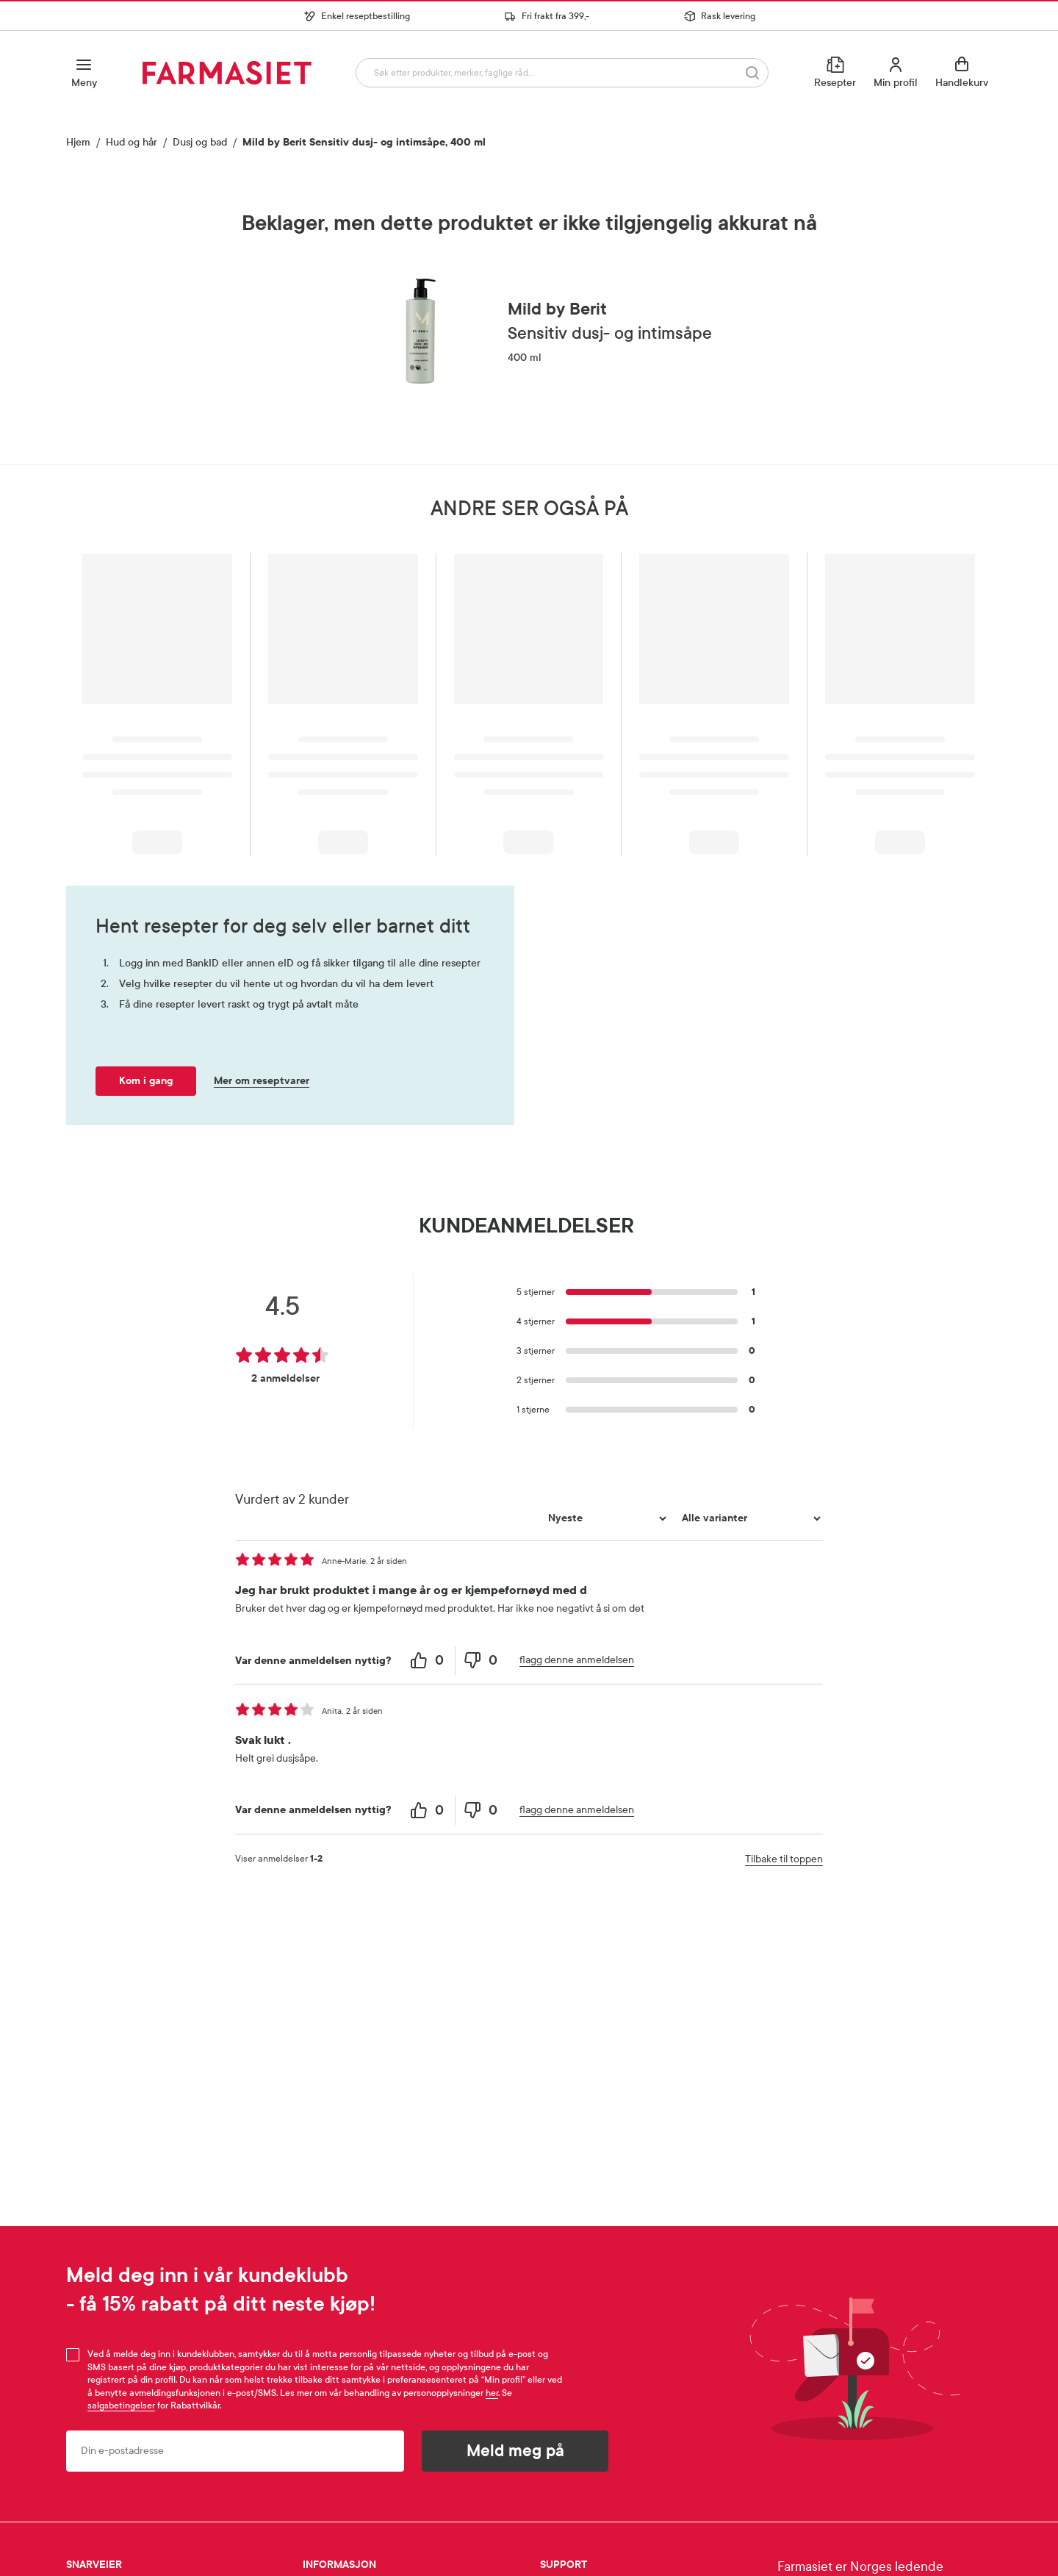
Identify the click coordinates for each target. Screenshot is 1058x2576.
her (492, 2393)
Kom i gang (146, 1081)
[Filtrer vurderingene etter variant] (749, 1518)
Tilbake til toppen (784, 1859)
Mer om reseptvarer (261, 1081)
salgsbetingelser (121, 2405)
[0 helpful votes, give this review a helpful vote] (429, 1660)
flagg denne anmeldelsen (576, 1660)
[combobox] (559, 72)
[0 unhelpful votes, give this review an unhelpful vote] (482, 1660)
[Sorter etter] (605, 1518)
